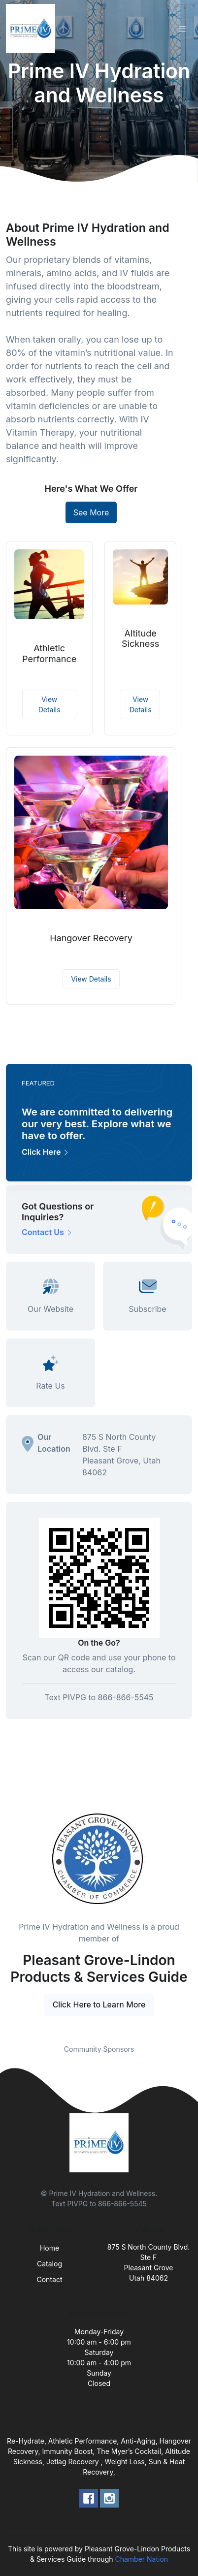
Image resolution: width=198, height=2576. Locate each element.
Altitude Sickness (140, 638)
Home (49, 2248)
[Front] (32, 28)
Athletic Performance (49, 653)
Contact (50, 2279)
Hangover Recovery (91, 938)
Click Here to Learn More (99, 2004)
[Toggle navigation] (182, 28)
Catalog (49, 2263)
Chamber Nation (141, 2559)
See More (91, 512)
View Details (49, 704)
